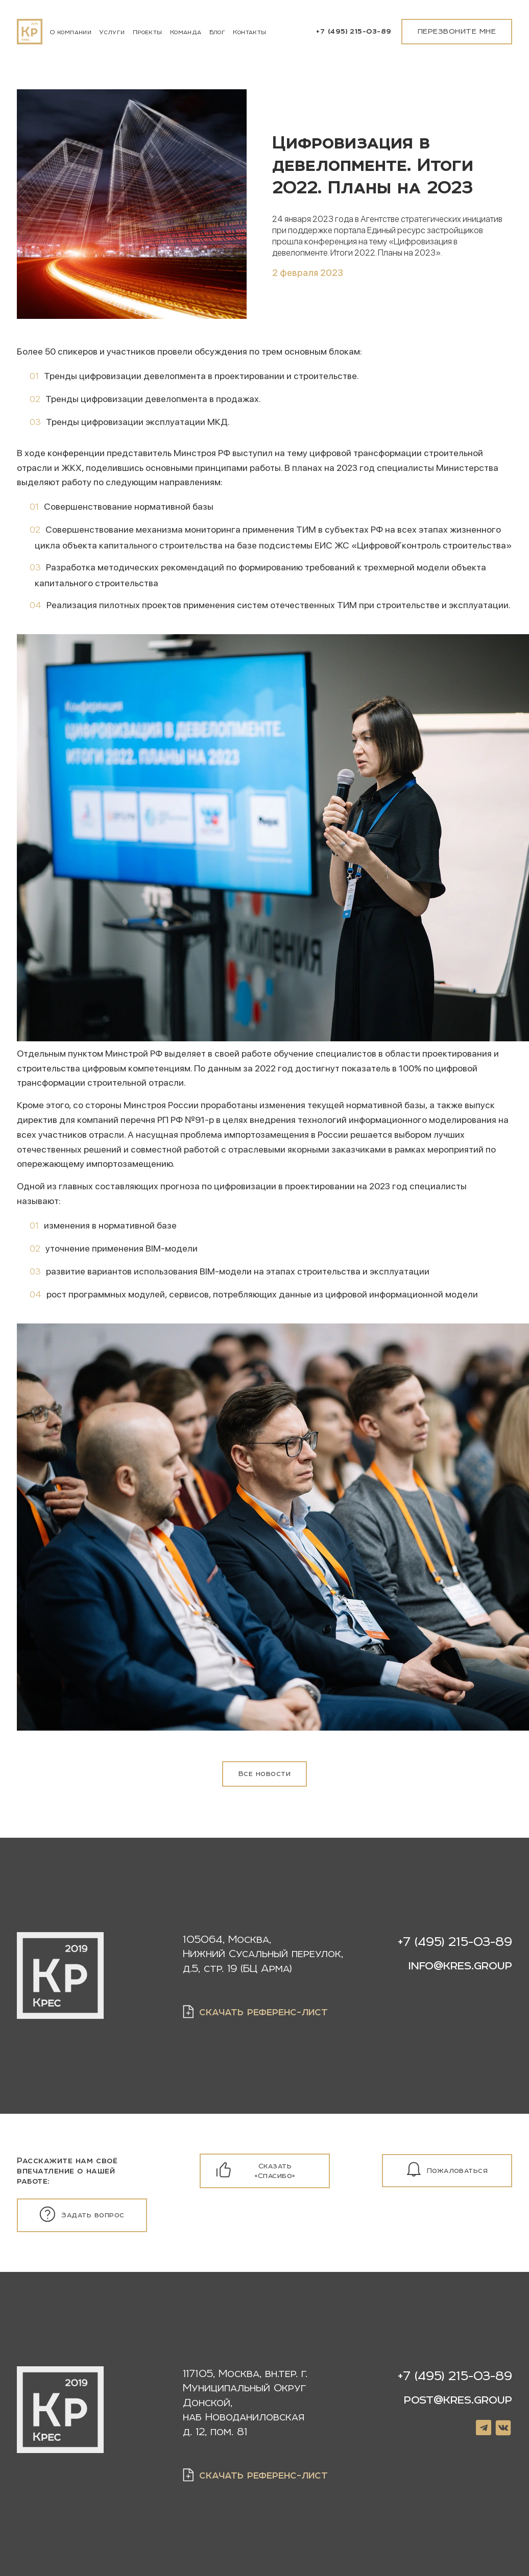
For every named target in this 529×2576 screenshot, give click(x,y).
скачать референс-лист (263, 2011)
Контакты (249, 31)
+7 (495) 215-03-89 (354, 31)
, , (245, 2402)
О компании (70, 31)
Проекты (147, 31)
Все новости (264, 1773)
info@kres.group (460, 1965)
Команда (186, 31)
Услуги (112, 31)
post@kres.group (458, 2400)
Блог (217, 31)
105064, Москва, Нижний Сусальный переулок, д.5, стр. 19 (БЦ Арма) (263, 1953)
